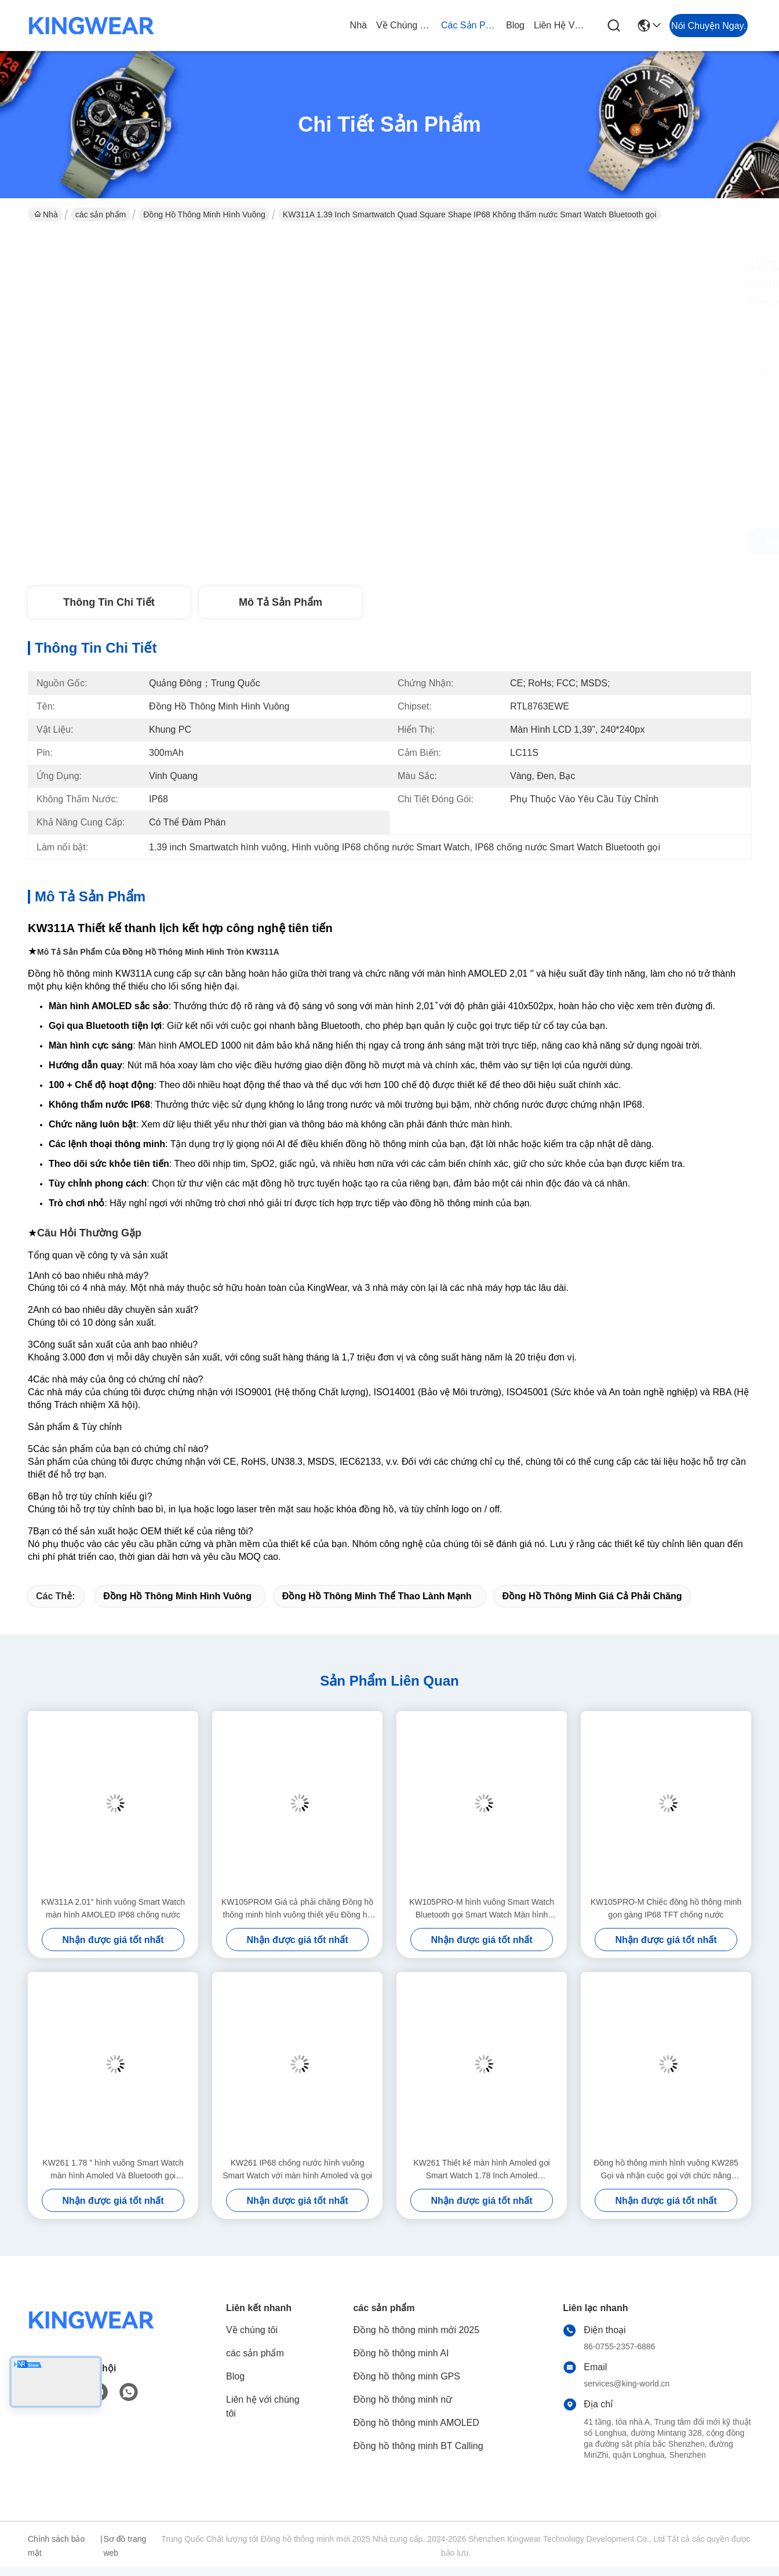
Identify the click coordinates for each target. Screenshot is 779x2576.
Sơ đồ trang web (124, 2545)
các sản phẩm (469, 25)
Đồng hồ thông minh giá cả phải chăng (592, 1596)
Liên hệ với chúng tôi (561, 25)
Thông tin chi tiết (108, 602)
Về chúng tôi (404, 25)
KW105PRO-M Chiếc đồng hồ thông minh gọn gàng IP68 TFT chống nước (666, 1908)
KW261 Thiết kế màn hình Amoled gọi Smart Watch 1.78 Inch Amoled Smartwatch (481, 2170)
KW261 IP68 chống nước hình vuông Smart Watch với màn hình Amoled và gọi (297, 2169)
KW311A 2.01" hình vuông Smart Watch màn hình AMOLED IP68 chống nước (113, 1908)
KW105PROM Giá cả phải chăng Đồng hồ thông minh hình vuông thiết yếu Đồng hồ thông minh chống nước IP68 (297, 1909)
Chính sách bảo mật (56, 2545)
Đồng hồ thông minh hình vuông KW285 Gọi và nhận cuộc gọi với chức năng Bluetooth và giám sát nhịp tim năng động (666, 2170)
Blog (515, 25)
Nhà (358, 25)
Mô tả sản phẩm (280, 602)
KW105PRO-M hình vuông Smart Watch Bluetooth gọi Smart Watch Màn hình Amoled (481, 1909)
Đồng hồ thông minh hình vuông (204, 214)
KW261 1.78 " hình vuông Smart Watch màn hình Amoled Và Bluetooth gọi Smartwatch (112, 2170)
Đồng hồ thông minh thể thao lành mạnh (377, 1596)
